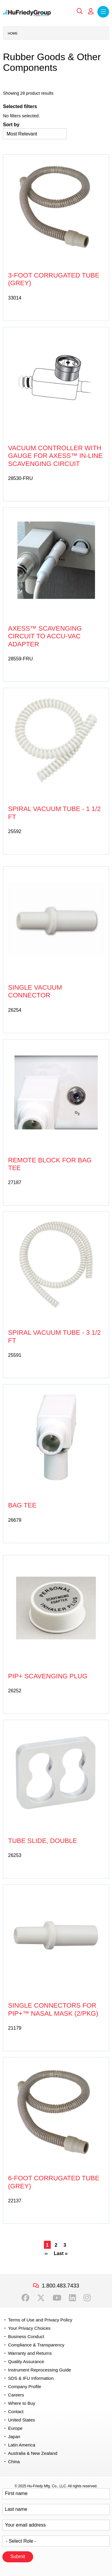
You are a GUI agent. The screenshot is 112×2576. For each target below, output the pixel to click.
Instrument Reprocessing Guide (39, 2369)
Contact (16, 2411)
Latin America (21, 2444)
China (14, 2461)
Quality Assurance (26, 2361)
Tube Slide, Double (42, 1840)
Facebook (25, 2298)
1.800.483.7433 (60, 2286)
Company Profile (24, 2386)
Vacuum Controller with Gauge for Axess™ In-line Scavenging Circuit (55, 455)
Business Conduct (26, 2336)
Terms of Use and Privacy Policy (40, 2319)
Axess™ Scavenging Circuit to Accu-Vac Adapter (45, 636)
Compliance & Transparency (36, 2344)
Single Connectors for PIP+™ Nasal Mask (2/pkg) (53, 2009)
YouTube (57, 2298)
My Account (91, 11)
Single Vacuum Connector (35, 991)
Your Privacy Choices (29, 2328)
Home (13, 33)
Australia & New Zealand (32, 2453)
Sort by (11, 124)
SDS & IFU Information (31, 2378)
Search (79, 11)
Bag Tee (22, 1505)
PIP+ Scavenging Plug (48, 1676)
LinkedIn (72, 2298)
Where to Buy (21, 2403)
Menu (103, 12)
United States (21, 2419)
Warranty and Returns (30, 2353)
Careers (16, 2394)
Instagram (87, 2298)
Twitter (41, 2298)
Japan (14, 2436)
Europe (15, 2428)
